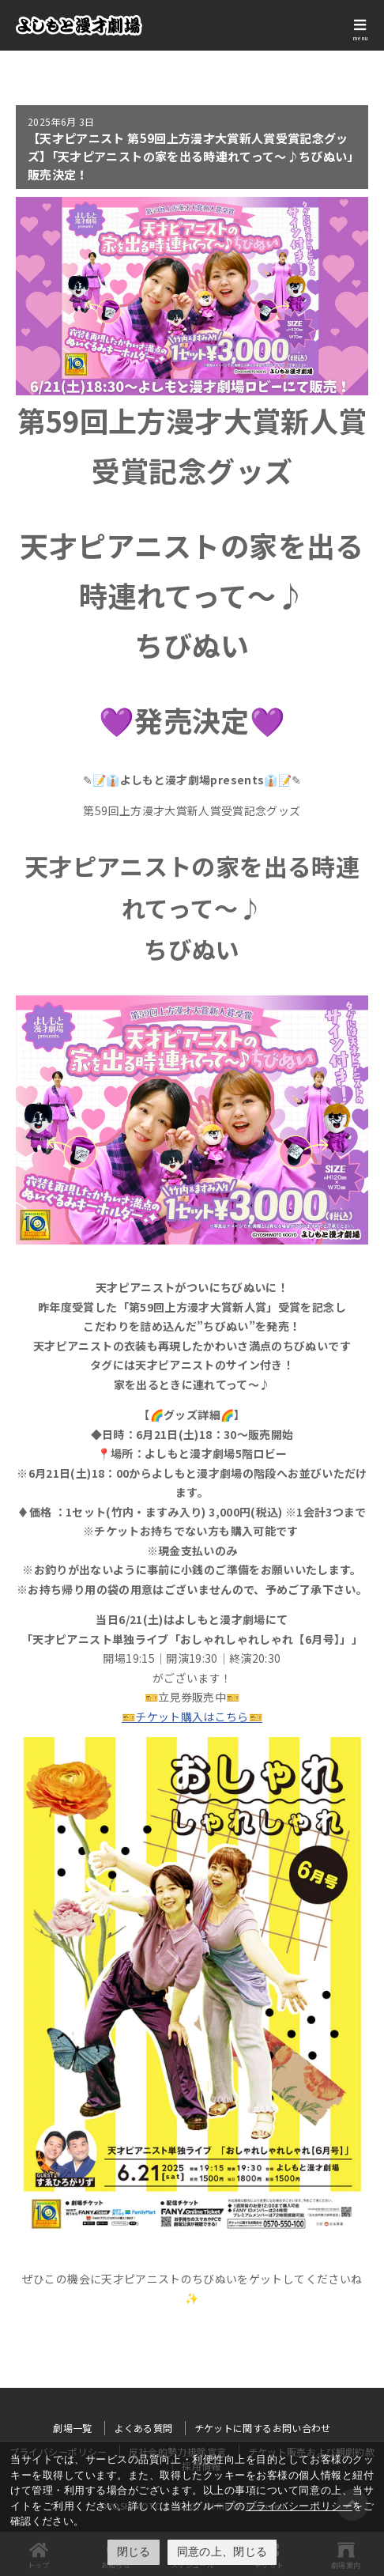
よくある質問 (143, 2427)
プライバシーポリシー (299, 2506)
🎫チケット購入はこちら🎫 (192, 1716)
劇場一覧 (72, 2427)
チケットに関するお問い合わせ (262, 2427)
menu (360, 38)
